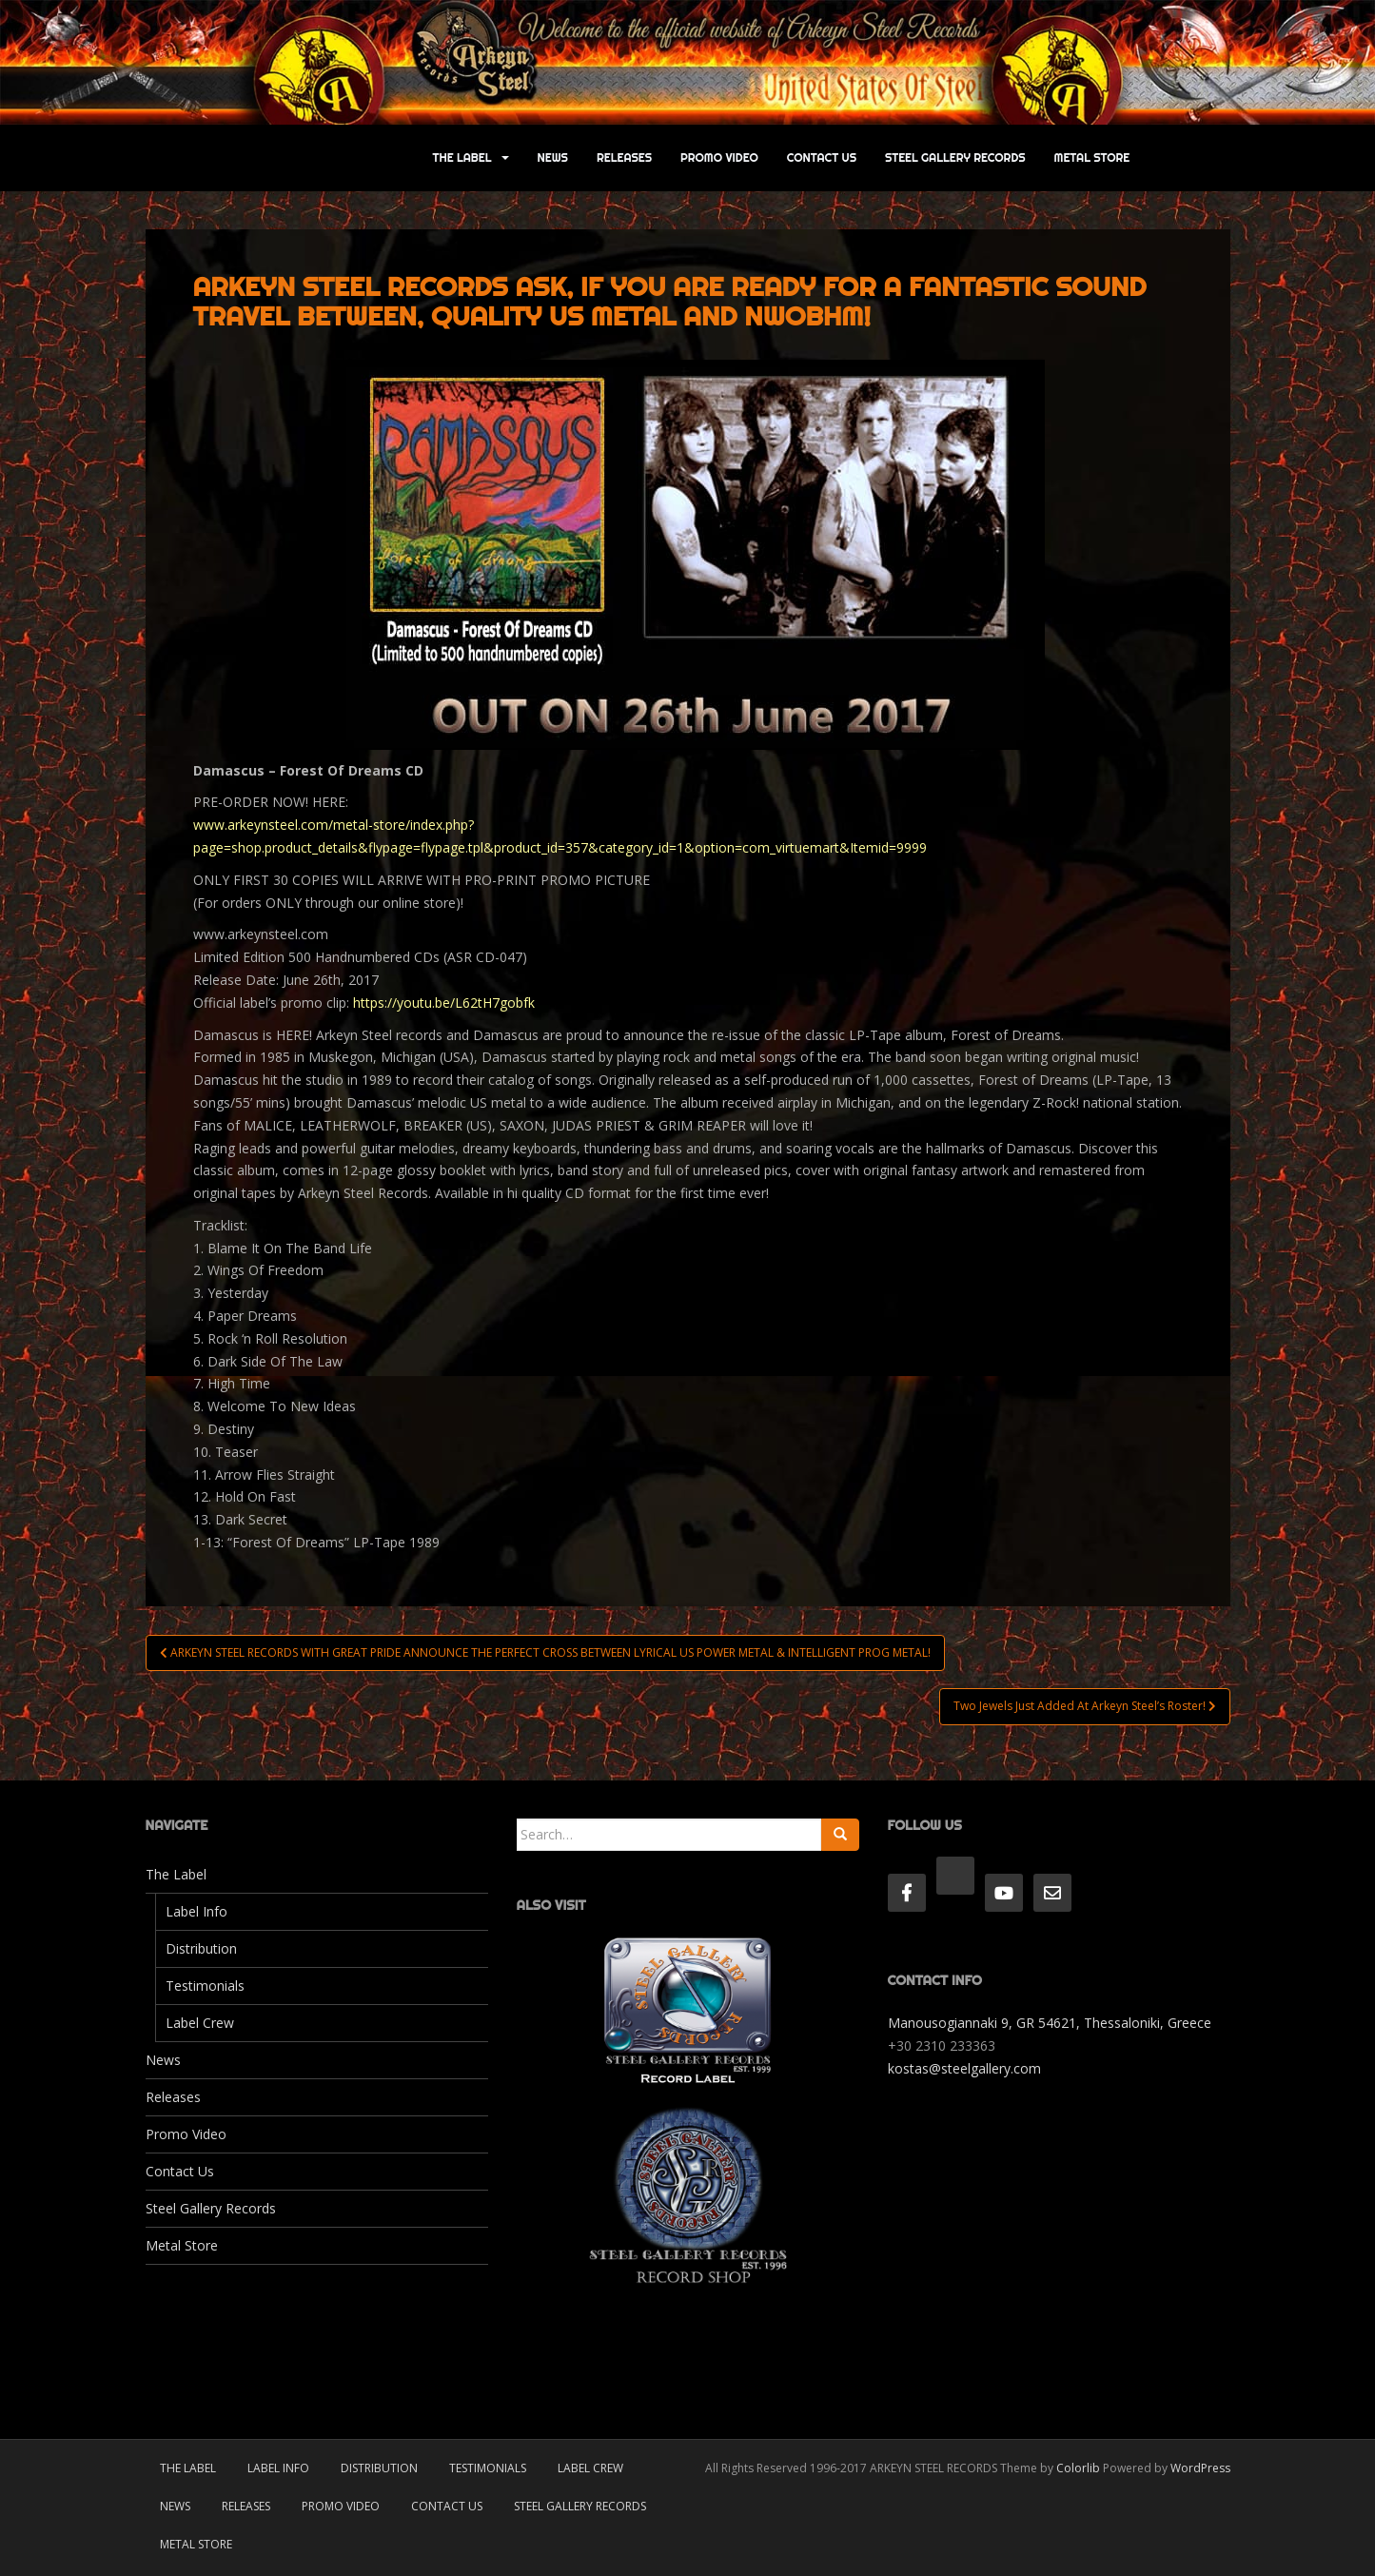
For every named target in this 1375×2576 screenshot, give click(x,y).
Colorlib (1078, 2468)
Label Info (196, 1911)
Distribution (201, 1948)
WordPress (1200, 2468)
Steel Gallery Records (955, 157)
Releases (624, 157)
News (553, 157)
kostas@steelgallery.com (964, 2068)
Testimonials (205, 1985)
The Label (462, 157)
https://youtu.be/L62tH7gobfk (444, 1002)
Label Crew (200, 2023)
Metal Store (1092, 157)
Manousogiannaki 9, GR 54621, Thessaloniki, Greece (1049, 2023)
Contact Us (821, 157)
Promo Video (719, 157)
